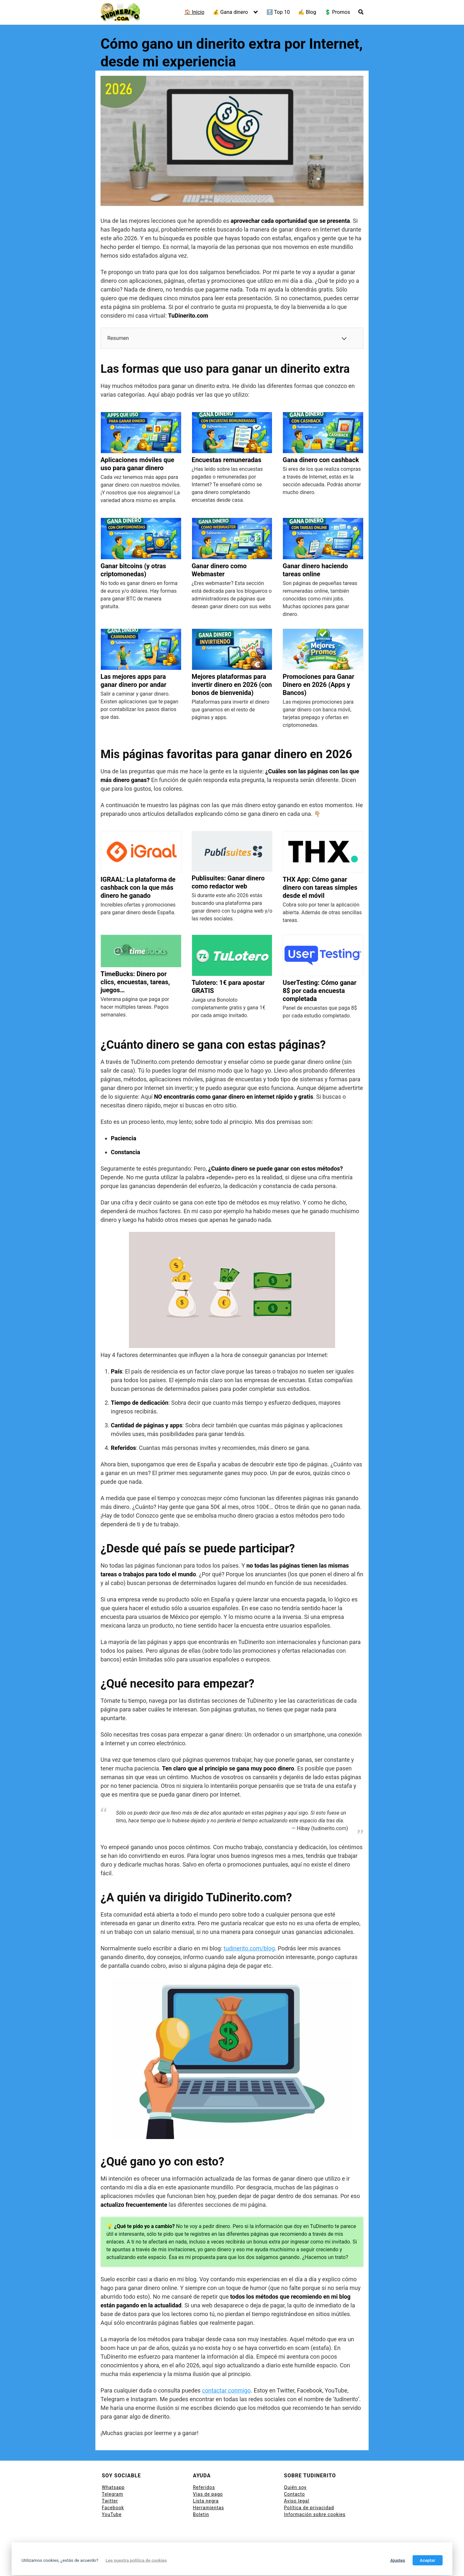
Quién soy (295, 2487)
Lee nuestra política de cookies (136, 2560)
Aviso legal (296, 2500)
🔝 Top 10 (278, 12)
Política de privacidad (309, 2507)
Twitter (110, 2500)
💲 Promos (337, 12)
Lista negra (206, 2500)
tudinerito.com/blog (249, 1948)
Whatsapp (113, 2487)
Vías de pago (208, 2494)
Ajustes (397, 2560)
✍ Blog (307, 12)
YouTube (111, 2514)
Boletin (201, 2514)
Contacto (294, 2494)
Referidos (204, 2487)
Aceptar (427, 2560)
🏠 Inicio (194, 12)
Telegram (112, 2494)
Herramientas (208, 2507)
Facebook (113, 2507)
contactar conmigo (226, 2390)
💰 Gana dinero (230, 12)
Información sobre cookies (314, 2514)
